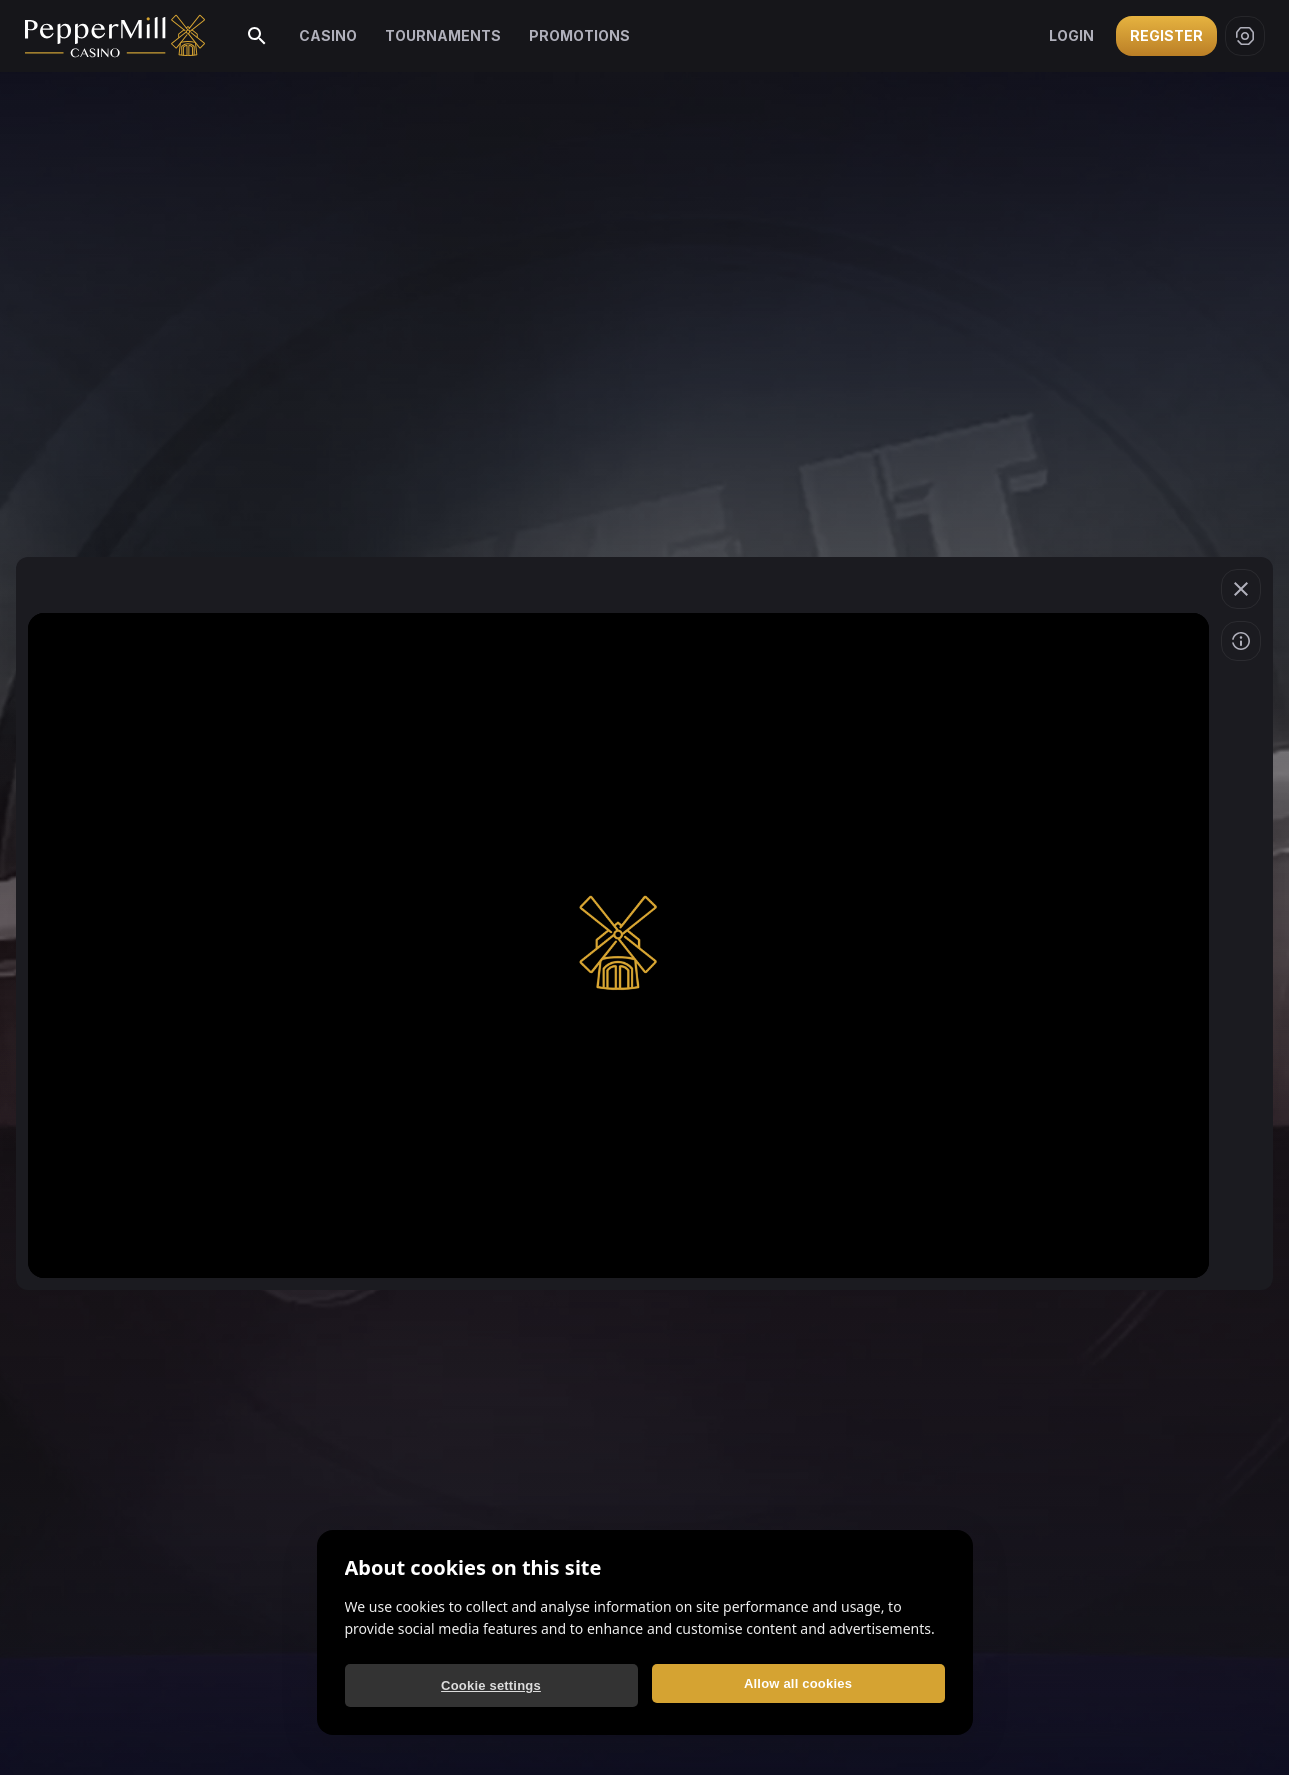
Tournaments (443, 35)
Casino (328, 35)
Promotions (579, 35)
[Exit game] (1241, 589)
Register (1166, 35)
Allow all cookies (798, 1683)
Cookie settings (491, 1685)
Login (1071, 35)
